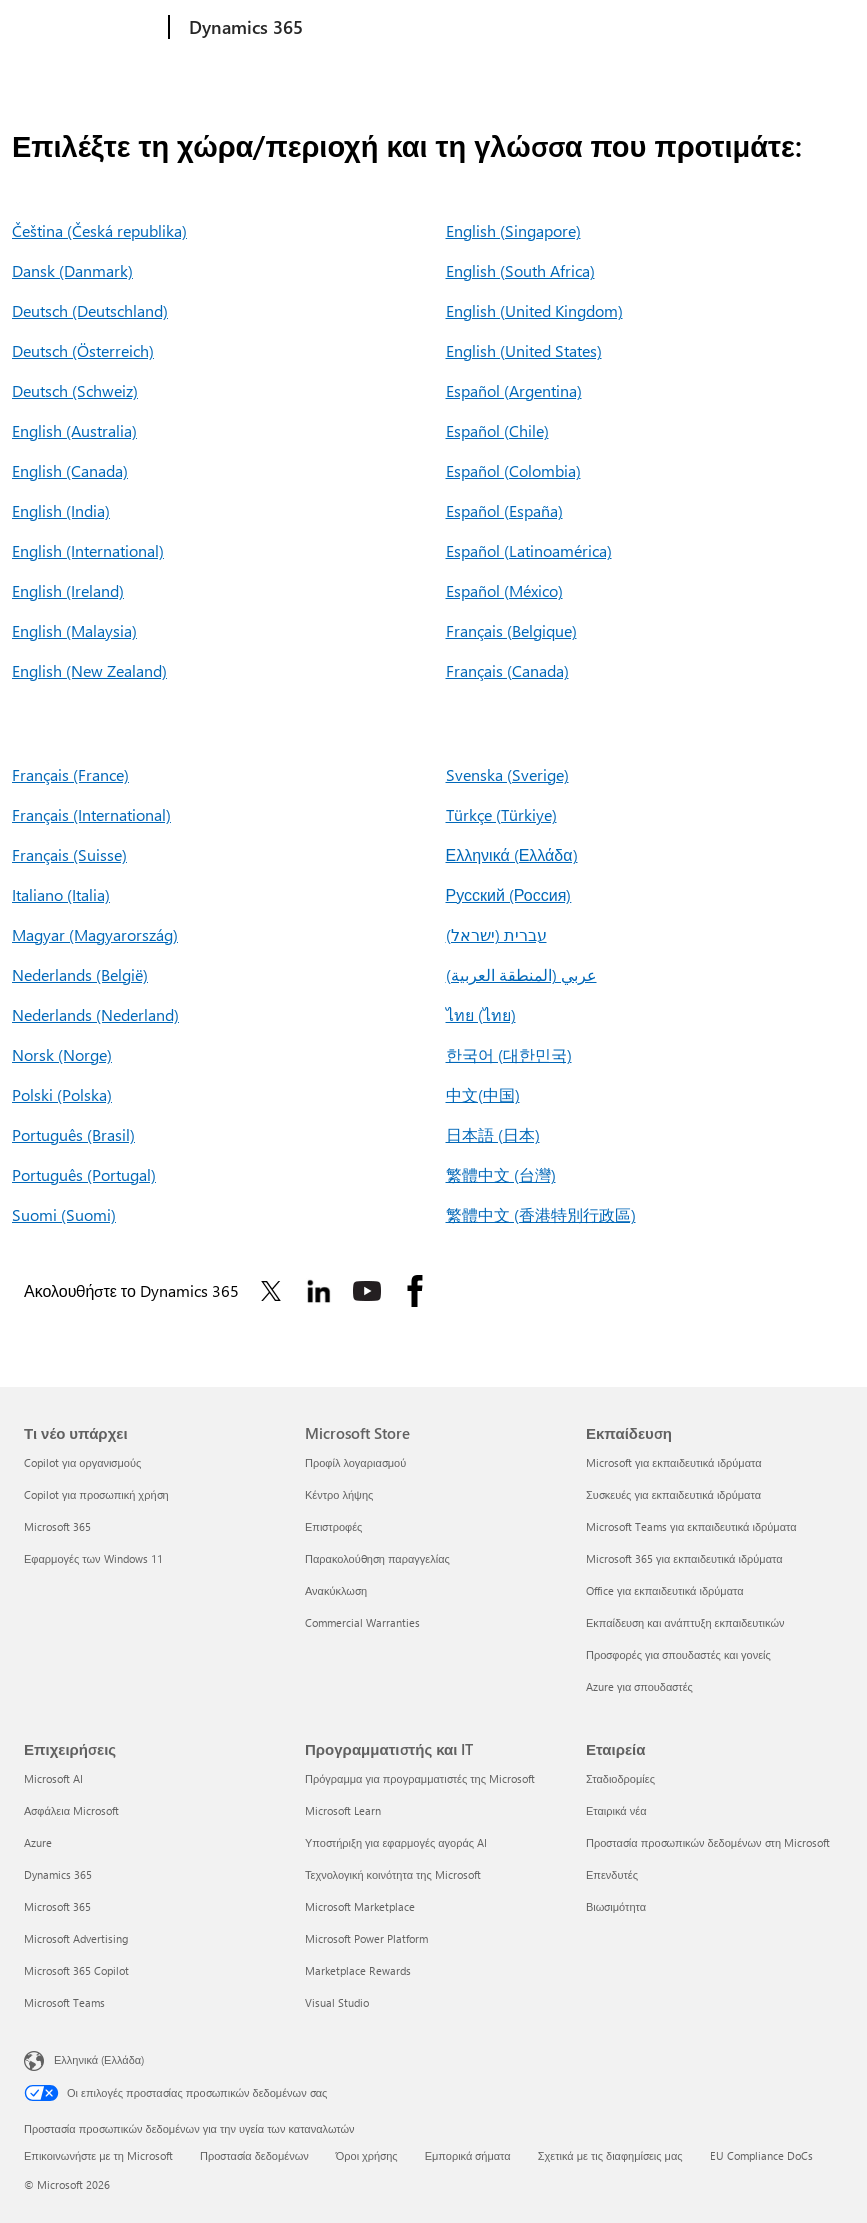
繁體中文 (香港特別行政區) (541, 1214)
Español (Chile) (497, 430)
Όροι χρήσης (367, 2155)
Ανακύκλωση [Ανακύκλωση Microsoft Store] (336, 1590)
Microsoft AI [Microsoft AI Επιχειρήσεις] (53, 1778)
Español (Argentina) (514, 390)
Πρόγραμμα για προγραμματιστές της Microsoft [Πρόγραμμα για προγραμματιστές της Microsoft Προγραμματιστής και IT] (420, 1778)
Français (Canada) (507, 670)
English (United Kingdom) (534, 310)
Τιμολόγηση (551, 27)
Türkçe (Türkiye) (501, 814)
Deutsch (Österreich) (83, 350)
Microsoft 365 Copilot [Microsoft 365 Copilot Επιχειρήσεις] (76, 1970)
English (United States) (524, 350)
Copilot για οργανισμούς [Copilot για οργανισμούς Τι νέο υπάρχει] (82, 1462)
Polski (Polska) (62, 1094)
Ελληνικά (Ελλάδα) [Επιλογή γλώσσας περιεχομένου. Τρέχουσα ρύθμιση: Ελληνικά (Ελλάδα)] (99, 2059)
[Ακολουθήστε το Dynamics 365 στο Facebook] (415, 1291)
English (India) (61, 510)
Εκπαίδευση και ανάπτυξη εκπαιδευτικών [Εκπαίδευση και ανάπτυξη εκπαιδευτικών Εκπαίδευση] (685, 1622)
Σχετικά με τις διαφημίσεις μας (610, 2155)
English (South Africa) (520, 270)
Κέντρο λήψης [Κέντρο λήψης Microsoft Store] (339, 1494)
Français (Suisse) (69, 854)
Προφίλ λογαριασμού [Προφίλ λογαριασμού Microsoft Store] (355, 1462)
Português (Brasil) (73, 1134)
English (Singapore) (513, 230)
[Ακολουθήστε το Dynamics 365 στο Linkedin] (319, 1291)
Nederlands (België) (80, 974)
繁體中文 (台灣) (501, 1174)
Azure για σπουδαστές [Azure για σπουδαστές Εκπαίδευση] (639, 1686)
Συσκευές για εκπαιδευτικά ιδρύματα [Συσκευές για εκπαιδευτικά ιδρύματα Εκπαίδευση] (673, 1494)
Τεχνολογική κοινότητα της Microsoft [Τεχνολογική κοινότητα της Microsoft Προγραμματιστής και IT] (393, 1874)
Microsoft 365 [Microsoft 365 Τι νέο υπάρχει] (57, 1526)
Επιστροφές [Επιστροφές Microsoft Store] (333, 1526)
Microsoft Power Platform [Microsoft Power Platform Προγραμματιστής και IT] (366, 1938)
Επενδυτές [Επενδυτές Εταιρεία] (612, 1874)
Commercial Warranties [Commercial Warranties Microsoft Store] (362, 1622)
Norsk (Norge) (62, 1054)
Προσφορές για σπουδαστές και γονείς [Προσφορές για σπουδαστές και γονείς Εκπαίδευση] (678, 1654)
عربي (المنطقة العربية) (521, 974)
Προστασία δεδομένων (254, 2155)
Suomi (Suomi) (64, 1214)
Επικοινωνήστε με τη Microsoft (98, 2155)
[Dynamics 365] (244, 28)
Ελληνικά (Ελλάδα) (512, 854)
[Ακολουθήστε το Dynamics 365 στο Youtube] (367, 1291)
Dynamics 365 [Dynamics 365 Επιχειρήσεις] (58, 1874)
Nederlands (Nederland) (95, 1014)
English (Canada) (70, 470)
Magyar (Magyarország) (95, 934)
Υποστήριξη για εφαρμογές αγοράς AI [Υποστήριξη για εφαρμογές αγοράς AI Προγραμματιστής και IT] (396, 1842)
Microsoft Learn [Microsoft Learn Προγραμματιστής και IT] (343, 1810)
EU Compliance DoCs (761, 2155)
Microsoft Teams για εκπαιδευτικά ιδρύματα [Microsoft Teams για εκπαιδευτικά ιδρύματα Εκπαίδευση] (691, 1526)
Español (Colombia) (513, 470)
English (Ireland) (68, 590)
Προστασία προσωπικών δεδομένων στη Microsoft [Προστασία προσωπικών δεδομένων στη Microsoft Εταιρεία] (708, 1842)
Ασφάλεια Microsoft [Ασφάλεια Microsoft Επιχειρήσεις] (71, 1810)
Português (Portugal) (84, 1174)
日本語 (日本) (493, 1134)
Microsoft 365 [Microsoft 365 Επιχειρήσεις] (57, 1906)
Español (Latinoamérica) (529, 550)
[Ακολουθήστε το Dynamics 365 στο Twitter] (271, 1291)
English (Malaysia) (74, 630)
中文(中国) (483, 1094)
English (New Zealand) (89, 670)
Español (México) (504, 590)
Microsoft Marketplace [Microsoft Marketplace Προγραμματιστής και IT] (360, 1906)
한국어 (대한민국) (509, 1054)
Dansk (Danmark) (72, 270)
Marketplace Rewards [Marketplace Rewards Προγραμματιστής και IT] (358, 1970)
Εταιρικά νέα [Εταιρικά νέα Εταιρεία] (616, 1810)
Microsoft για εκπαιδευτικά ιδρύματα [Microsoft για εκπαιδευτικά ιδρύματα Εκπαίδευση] (674, 1462)
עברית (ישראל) (496, 934)
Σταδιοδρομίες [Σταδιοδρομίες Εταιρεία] (620, 1778)
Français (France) (70, 774)
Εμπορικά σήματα (468, 2155)
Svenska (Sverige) (507, 774)
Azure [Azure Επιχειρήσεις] (38, 1842)
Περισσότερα (718, 27)
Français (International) (91, 814)
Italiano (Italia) (61, 894)
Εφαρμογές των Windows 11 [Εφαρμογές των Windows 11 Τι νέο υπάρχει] (93, 1558)
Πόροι (627, 27)
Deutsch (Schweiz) (75, 390)
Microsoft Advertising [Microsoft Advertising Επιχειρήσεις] (76, 1938)
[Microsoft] (92, 28)
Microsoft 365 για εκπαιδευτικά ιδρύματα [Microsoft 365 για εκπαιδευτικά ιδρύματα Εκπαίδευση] (684, 1558)
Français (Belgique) (511, 630)
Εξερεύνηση (358, 27)
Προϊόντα (457, 27)
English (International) (88, 550)
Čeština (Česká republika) (99, 230)
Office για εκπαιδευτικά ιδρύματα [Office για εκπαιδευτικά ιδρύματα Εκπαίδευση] (665, 1590)
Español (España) (504, 510)
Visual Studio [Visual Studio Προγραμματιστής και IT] (337, 2002)
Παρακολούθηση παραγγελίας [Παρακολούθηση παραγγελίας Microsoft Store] (377, 1558)
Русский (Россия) (509, 894)
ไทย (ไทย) (481, 1014)
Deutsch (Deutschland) (90, 310)
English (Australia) (74, 430)
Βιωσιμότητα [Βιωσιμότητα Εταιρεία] (616, 1906)
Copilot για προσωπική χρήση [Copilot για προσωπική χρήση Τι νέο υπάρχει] (96, 1494)
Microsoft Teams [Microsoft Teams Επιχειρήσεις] (64, 2002)
